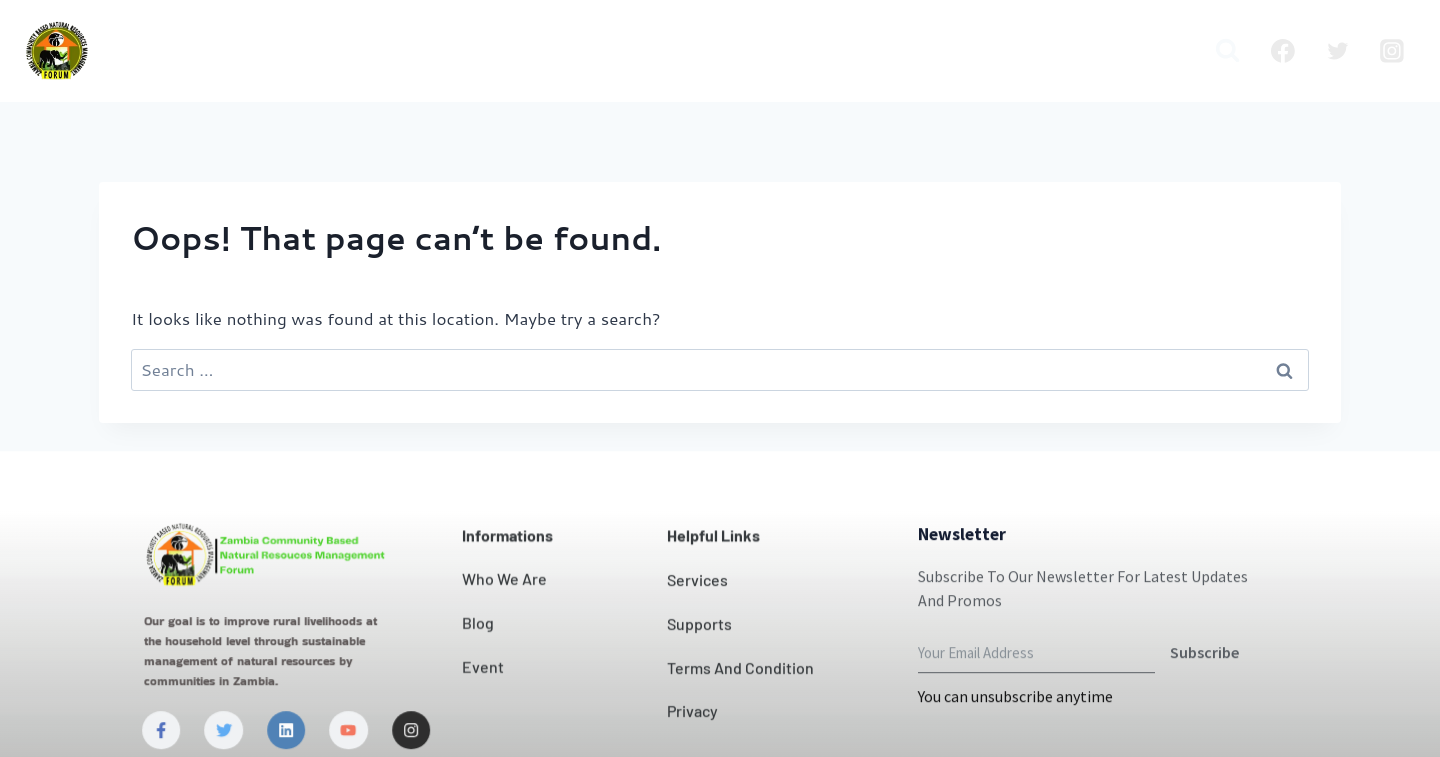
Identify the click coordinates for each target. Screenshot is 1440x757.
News (805, 51)
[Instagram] (1392, 51)
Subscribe (1204, 697)
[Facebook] (1283, 51)
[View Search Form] (1227, 50)
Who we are (354, 51)
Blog (964, 51)
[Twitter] (1338, 51)
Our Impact (614, 51)
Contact (724, 51)
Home (250, 51)
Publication (1057, 51)
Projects (886, 51)
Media (1156, 51)
